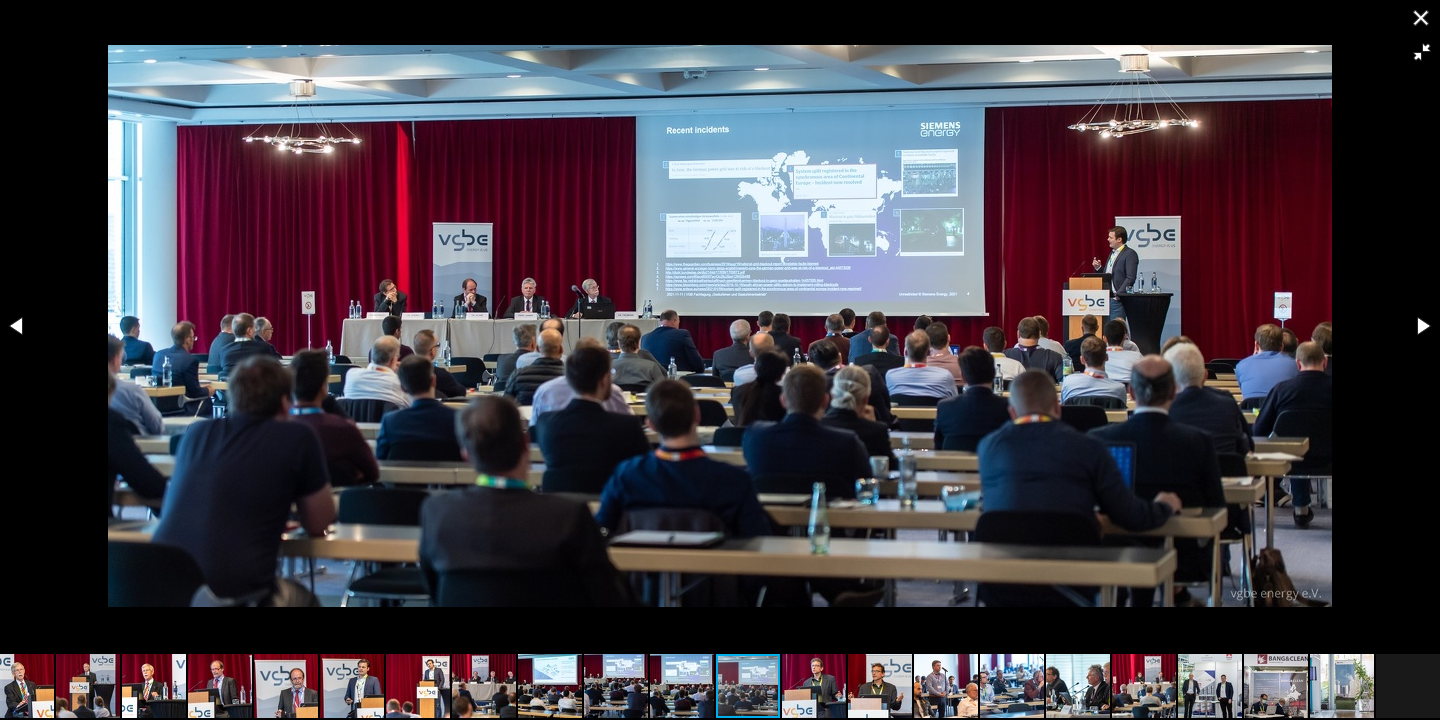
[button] (1422, 52)
